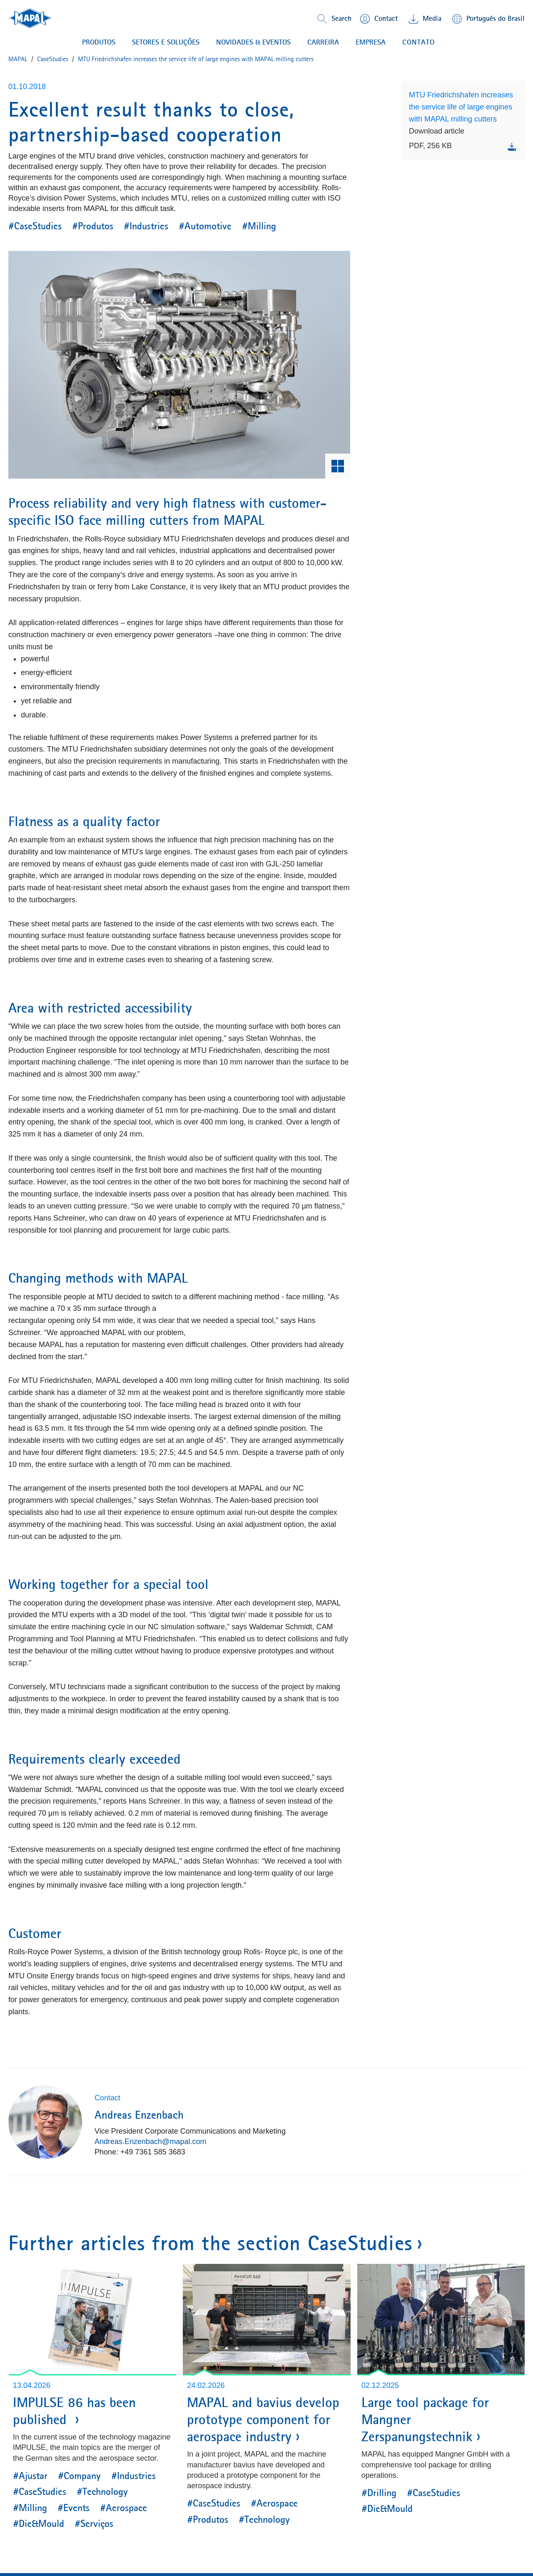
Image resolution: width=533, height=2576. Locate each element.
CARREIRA (323, 42)
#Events (73, 2508)
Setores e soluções (165, 42)
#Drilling (378, 2493)
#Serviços (94, 2523)
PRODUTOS (98, 42)
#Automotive (205, 226)
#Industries (146, 226)
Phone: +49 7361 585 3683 (140, 2152)
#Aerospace (123, 2508)
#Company (79, 2475)
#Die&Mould (38, 2523)
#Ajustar (30, 2475)
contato (418, 42)
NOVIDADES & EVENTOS (253, 42)
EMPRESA (371, 42)
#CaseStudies (35, 226)
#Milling (259, 226)
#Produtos (92, 226)
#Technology (102, 2491)
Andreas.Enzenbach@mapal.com (150, 2141)
